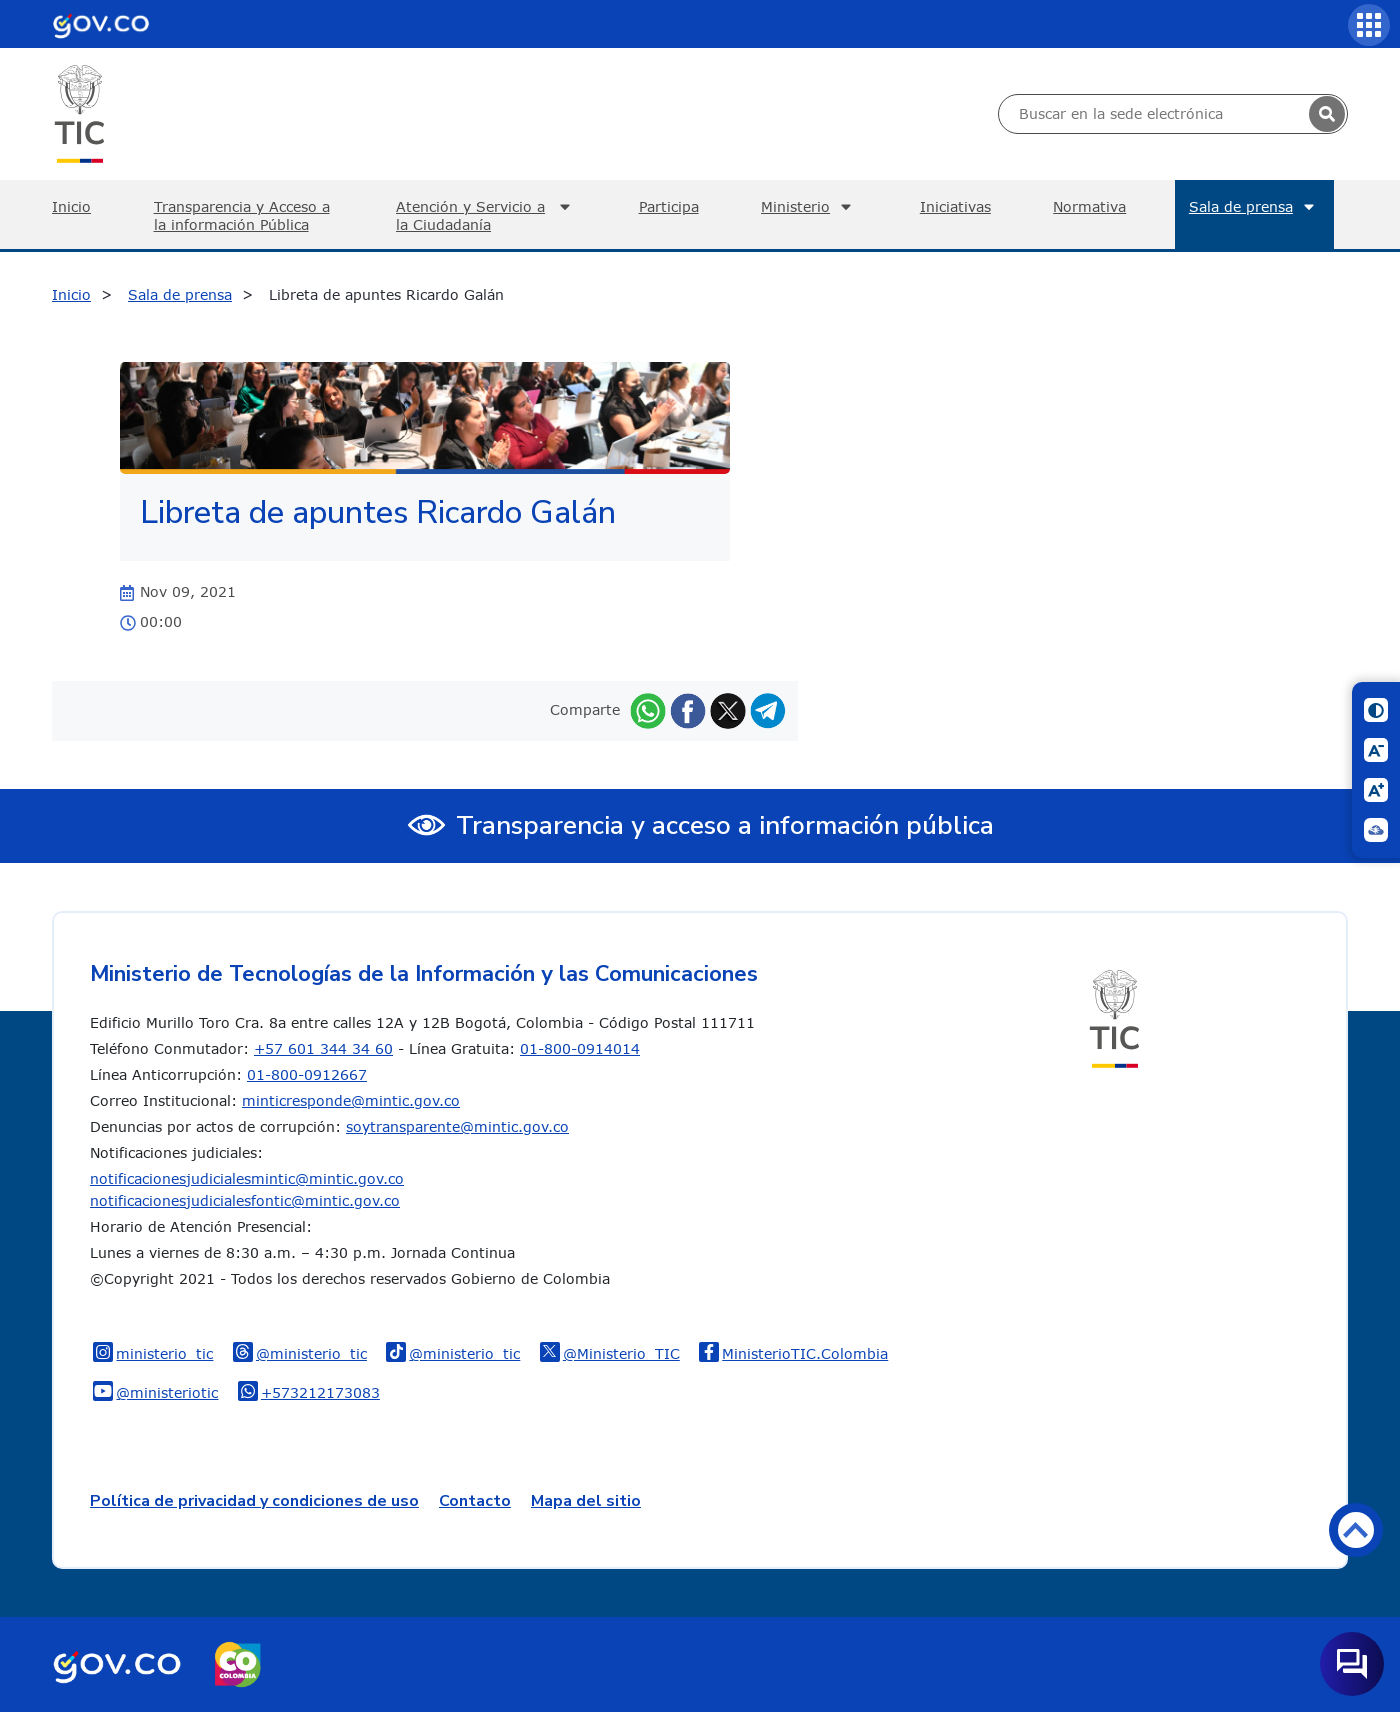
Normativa (1089, 206)
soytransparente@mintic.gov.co (457, 1126)
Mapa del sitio (586, 1501)
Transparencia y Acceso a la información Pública (242, 215)
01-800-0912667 (307, 1074)
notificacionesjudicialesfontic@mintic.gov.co (245, 1200)
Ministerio (809, 207)
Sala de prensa (1254, 207)
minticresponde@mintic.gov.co (351, 1100)
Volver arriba (1356, 1530)
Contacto (475, 1501)
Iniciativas (955, 206)
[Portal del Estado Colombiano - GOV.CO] (101, 24)
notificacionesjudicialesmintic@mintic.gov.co (247, 1178)
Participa (669, 206)
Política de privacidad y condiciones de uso (254, 1501)
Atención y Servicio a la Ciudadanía (486, 215)
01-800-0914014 (580, 1048)
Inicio (71, 206)
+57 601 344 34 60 (323, 1048)
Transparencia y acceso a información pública (725, 825)
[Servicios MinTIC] (1369, 25)
